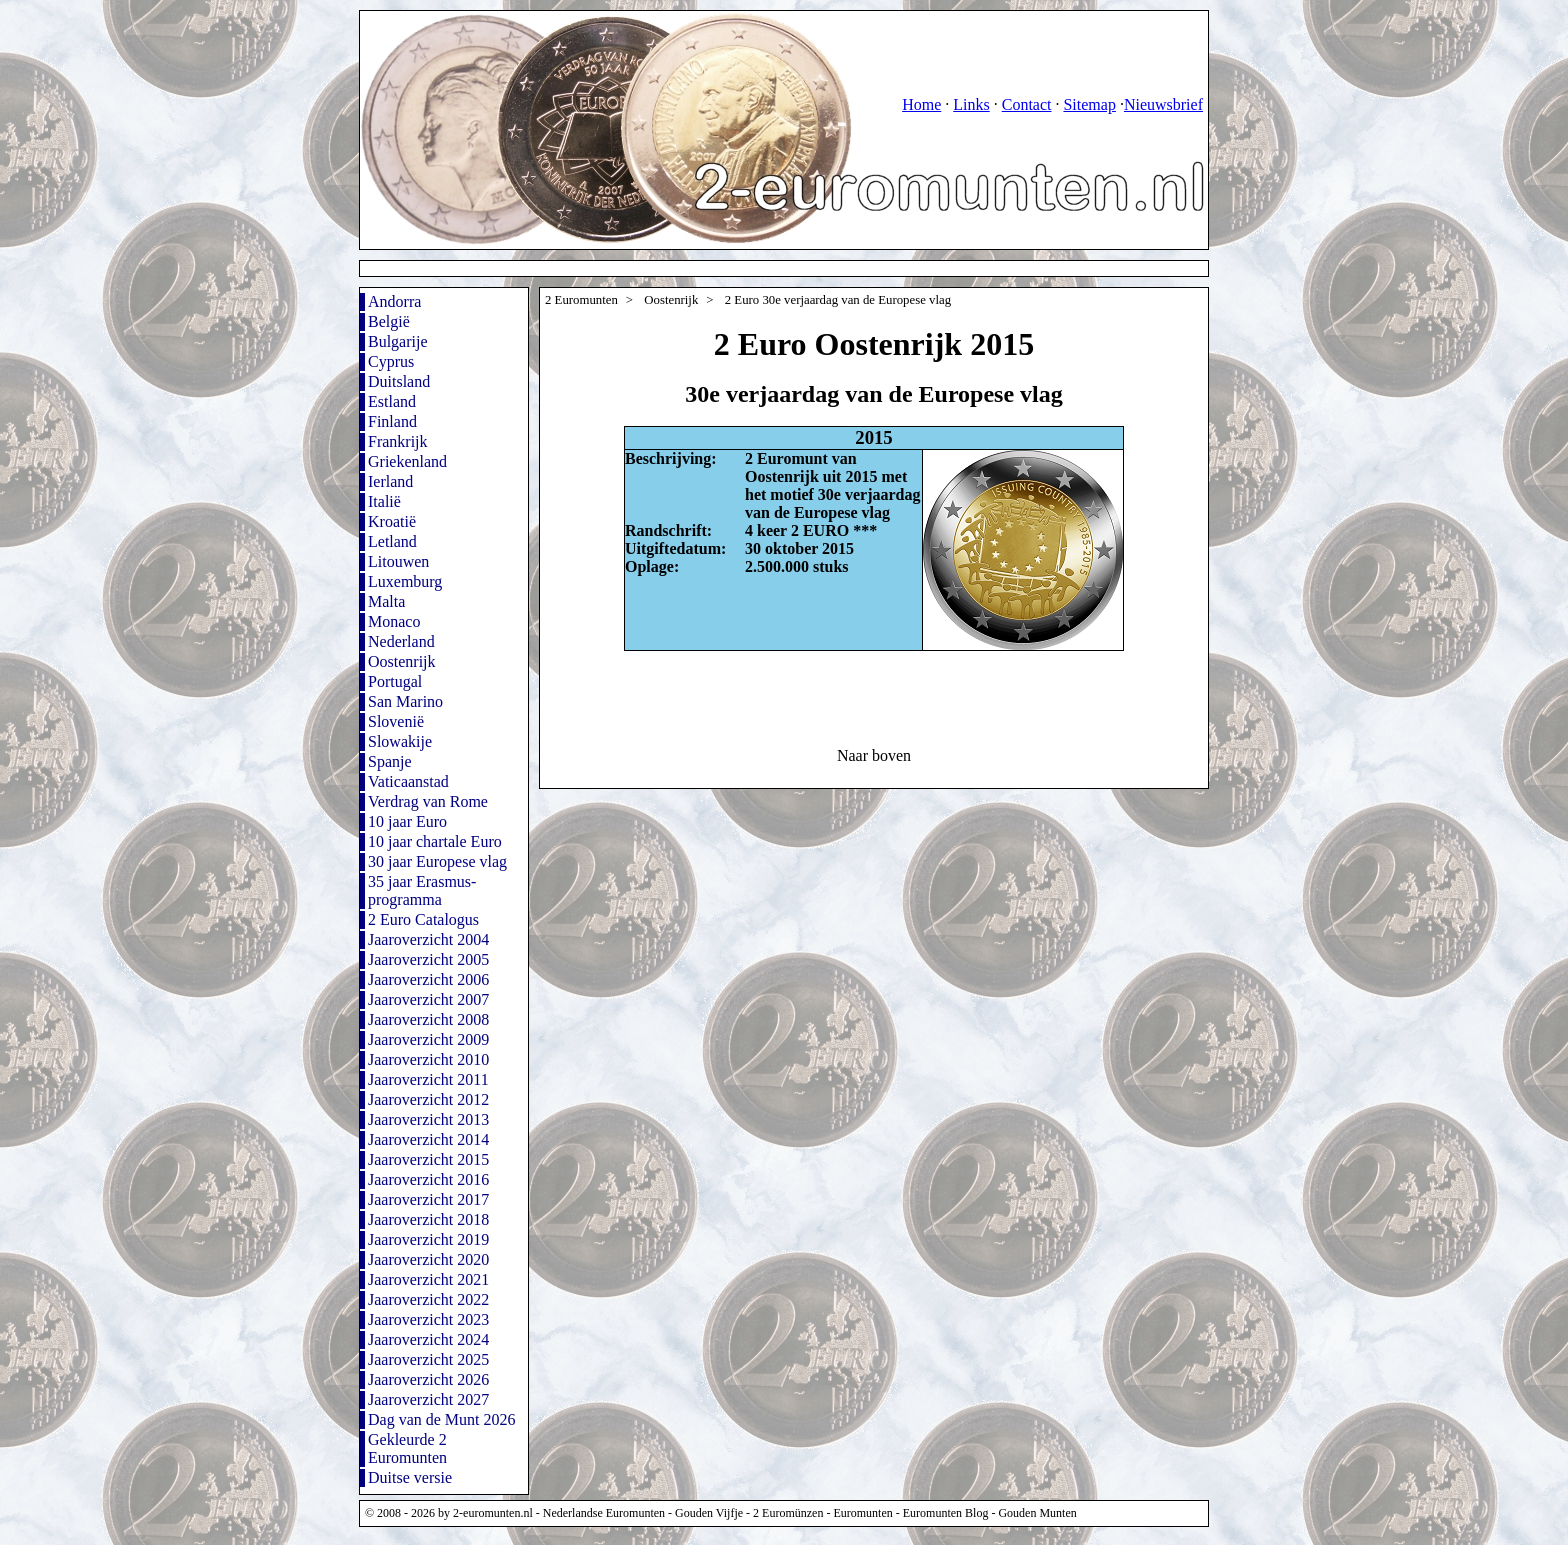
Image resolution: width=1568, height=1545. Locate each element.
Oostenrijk (402, 661)
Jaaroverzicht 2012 (428, 1099)
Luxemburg (405, 581)
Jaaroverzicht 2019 (428, 1239)
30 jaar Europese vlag (437, 861)
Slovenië (396, 721)
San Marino (405, 701)
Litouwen (398, 561)
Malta (386, 601)
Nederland (401, 641)
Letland (392, 541)
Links (971, 104)
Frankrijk (398, 441)
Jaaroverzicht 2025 (428, 1359)
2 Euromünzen (788, 1513)
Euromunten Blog (946, 1513)
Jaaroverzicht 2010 (428, 1059)
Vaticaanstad (408, 781)
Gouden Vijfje (709, 1513)
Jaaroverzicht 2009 (428, 1039)
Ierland (390, 481)
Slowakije (400, 741)
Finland (392, 421)
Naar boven (874, 755)
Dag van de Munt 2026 (442, 1419)
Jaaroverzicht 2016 (428, 1179)
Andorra (394, 301)
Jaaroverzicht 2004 (428, 939)
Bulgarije (398, 341)
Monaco (394, 621)
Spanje (390, 761)
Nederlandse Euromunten (604, 1513)
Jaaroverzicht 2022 (428, 1299)
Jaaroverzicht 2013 (428, 1119)
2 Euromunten (581, 300)
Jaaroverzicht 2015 (428, 1159)
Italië (384, 501)
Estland (392, 401)
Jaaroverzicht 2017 (428, 1199)
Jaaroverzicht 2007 (428, 999)
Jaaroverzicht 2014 (428, 1139)
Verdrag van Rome (428, 801)
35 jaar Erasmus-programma (422, 890)
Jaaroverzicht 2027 (428, 1399)
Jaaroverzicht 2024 (428, 1339)
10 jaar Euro (407, 821)
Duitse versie (410, 1477)
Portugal (395, 681)
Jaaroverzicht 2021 (428, 1279)
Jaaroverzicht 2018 (428, 1219)
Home (921, 104)
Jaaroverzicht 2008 (428, 1019)
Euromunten (862, 1513)
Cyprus (391, 361)
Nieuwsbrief (1163, 104)
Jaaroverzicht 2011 (428, 1079)
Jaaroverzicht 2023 (428, 1319)
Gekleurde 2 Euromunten (407, 1448)
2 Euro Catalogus (423, 919)
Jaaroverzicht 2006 (428, 979)
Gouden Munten (1037, 1513)
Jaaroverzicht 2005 (428, 959)
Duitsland (399, 381)
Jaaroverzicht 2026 (428, 1379)
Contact (1027, 104)
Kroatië (392, 521)
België (389, 321)
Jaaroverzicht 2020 (428, 1259)
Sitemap (1089, 104)
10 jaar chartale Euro (435, 841)
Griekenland (407, 461)
